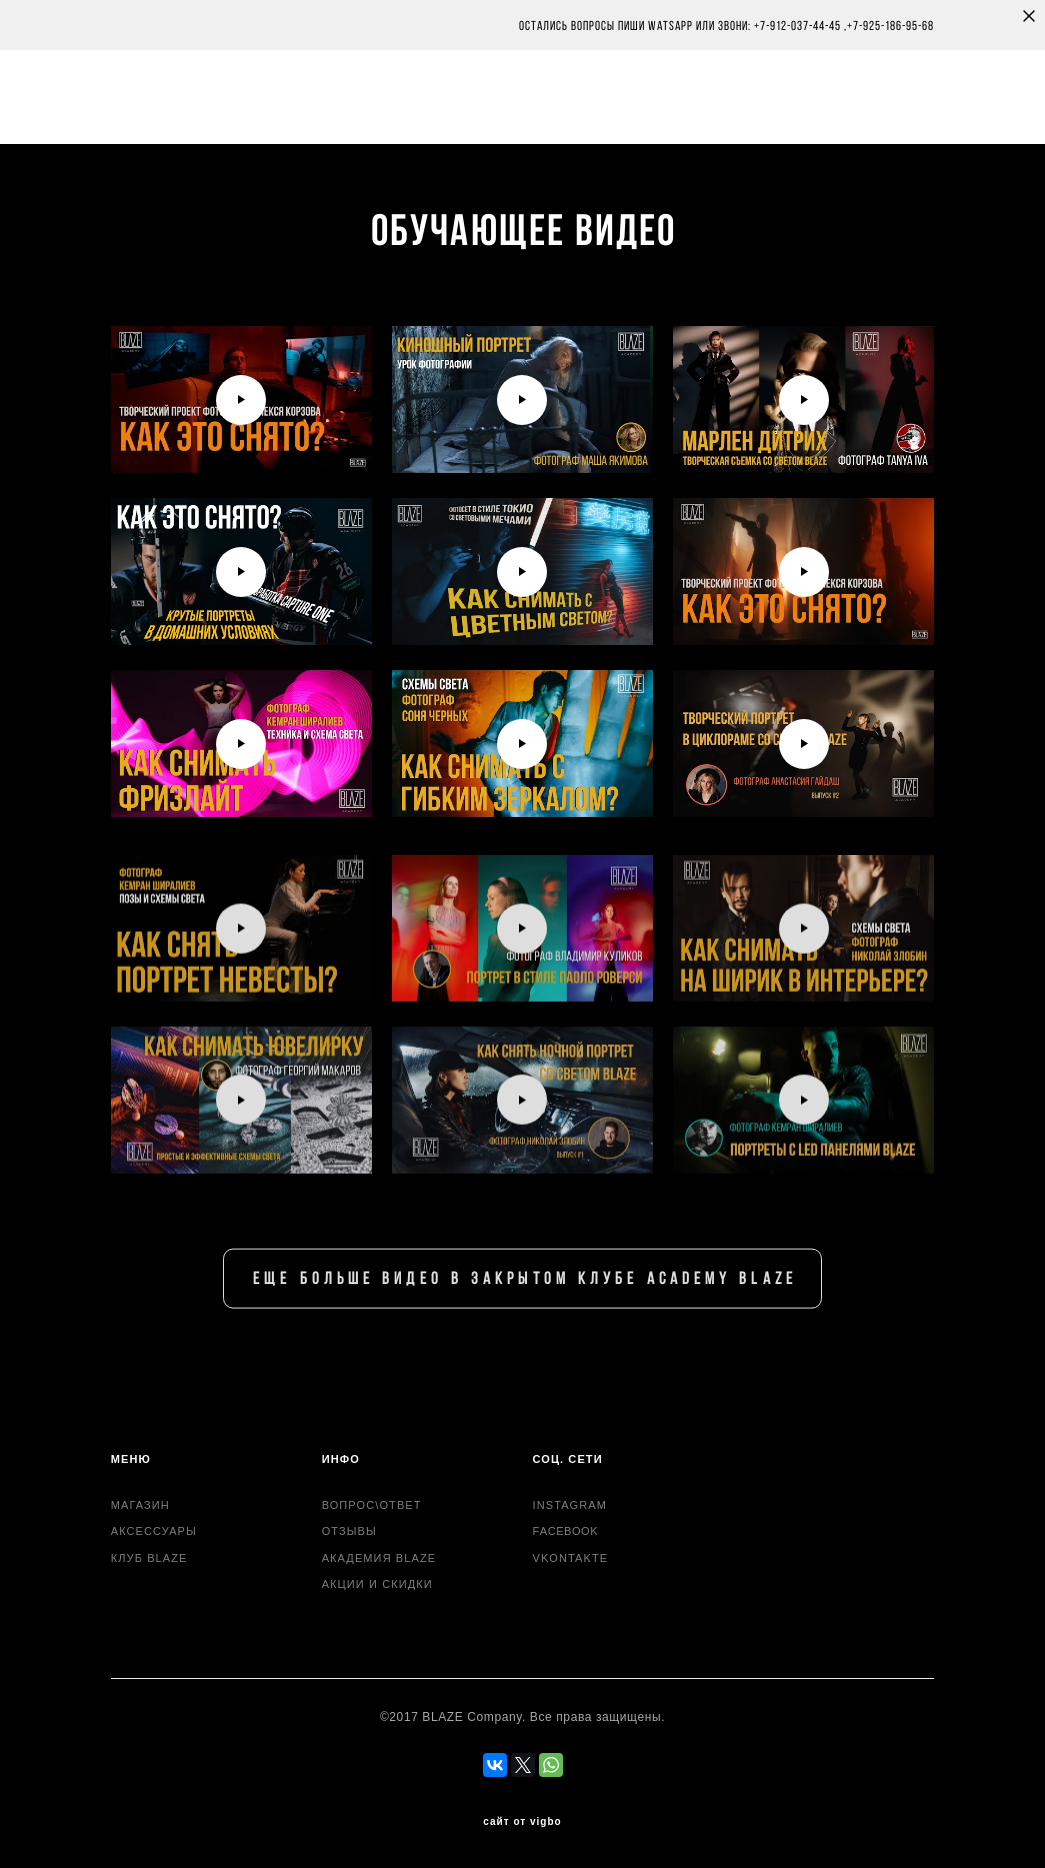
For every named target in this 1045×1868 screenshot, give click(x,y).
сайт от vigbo (522, 1822)
